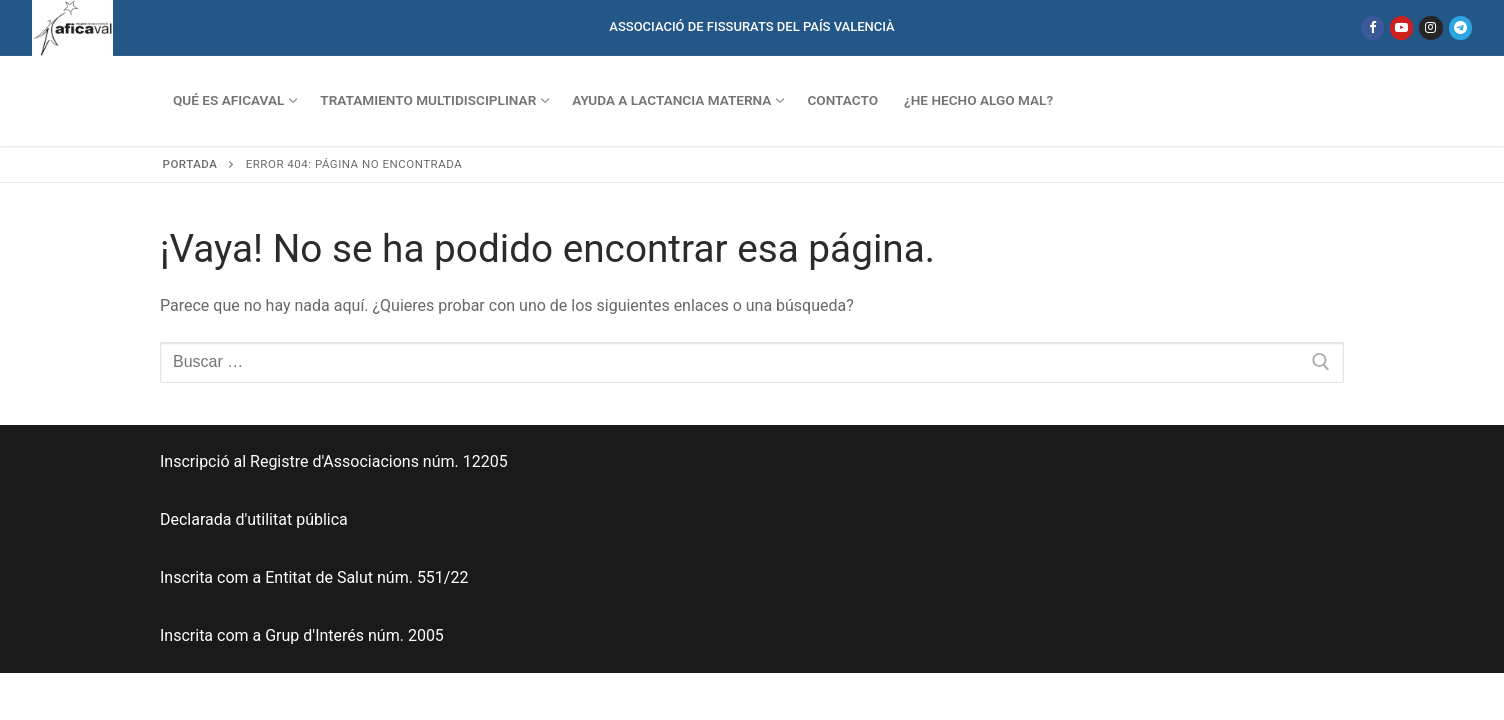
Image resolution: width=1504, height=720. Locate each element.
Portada (190, 164)
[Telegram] (1460, 27)
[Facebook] (1372, 27)
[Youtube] (1401, 27)
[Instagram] (1430, 27)
